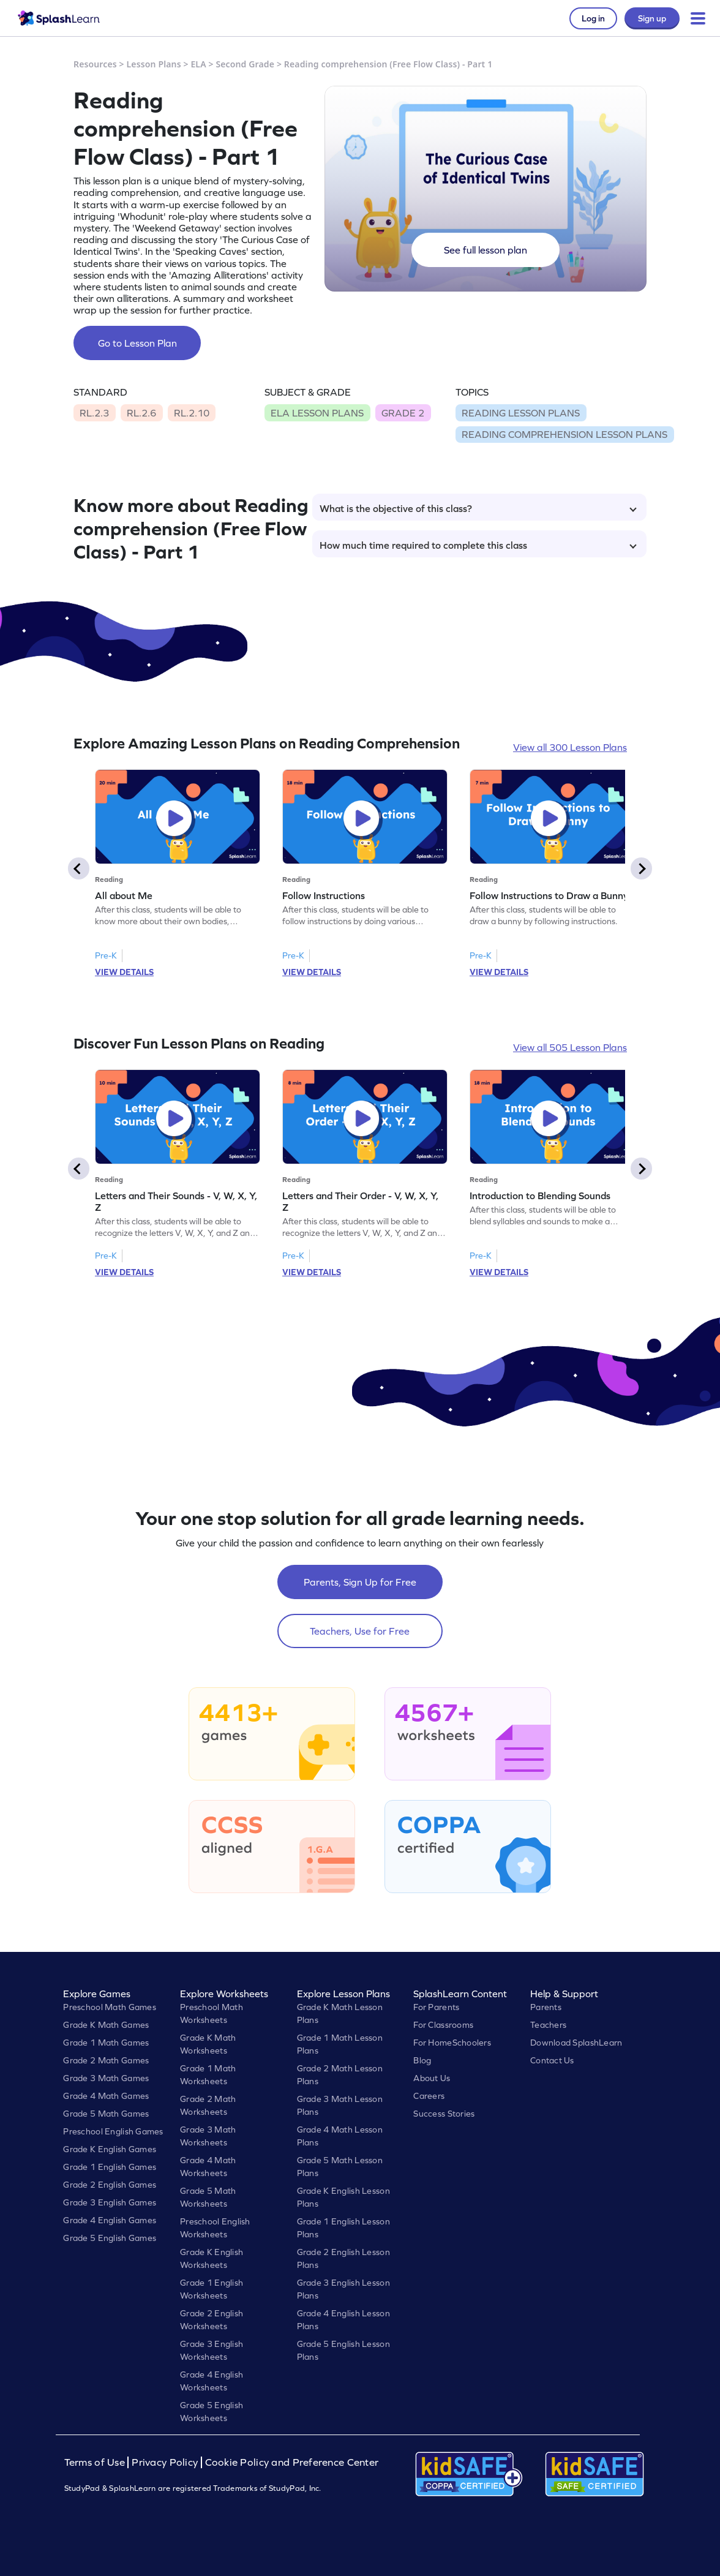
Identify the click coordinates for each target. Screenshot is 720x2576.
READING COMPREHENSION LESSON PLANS (564, 434)
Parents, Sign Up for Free (360, 1581)
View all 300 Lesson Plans (570, 747)
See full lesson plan (485, 249)
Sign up (652, 18)
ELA (198, 64)
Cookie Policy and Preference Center (292, 2462)
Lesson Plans (154, 64)
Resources (95, 64)
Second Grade (245, 64)
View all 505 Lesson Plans (570, 1047)
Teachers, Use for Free (360, 1630)
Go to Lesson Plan (137, 342)
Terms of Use (96, 2462)
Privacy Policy (165, 2462)
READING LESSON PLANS (521, 412)
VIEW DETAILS (124, 972)
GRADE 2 (402, 412)
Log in (593, 18)
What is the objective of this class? (478, 508)
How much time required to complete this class (478, 545)
